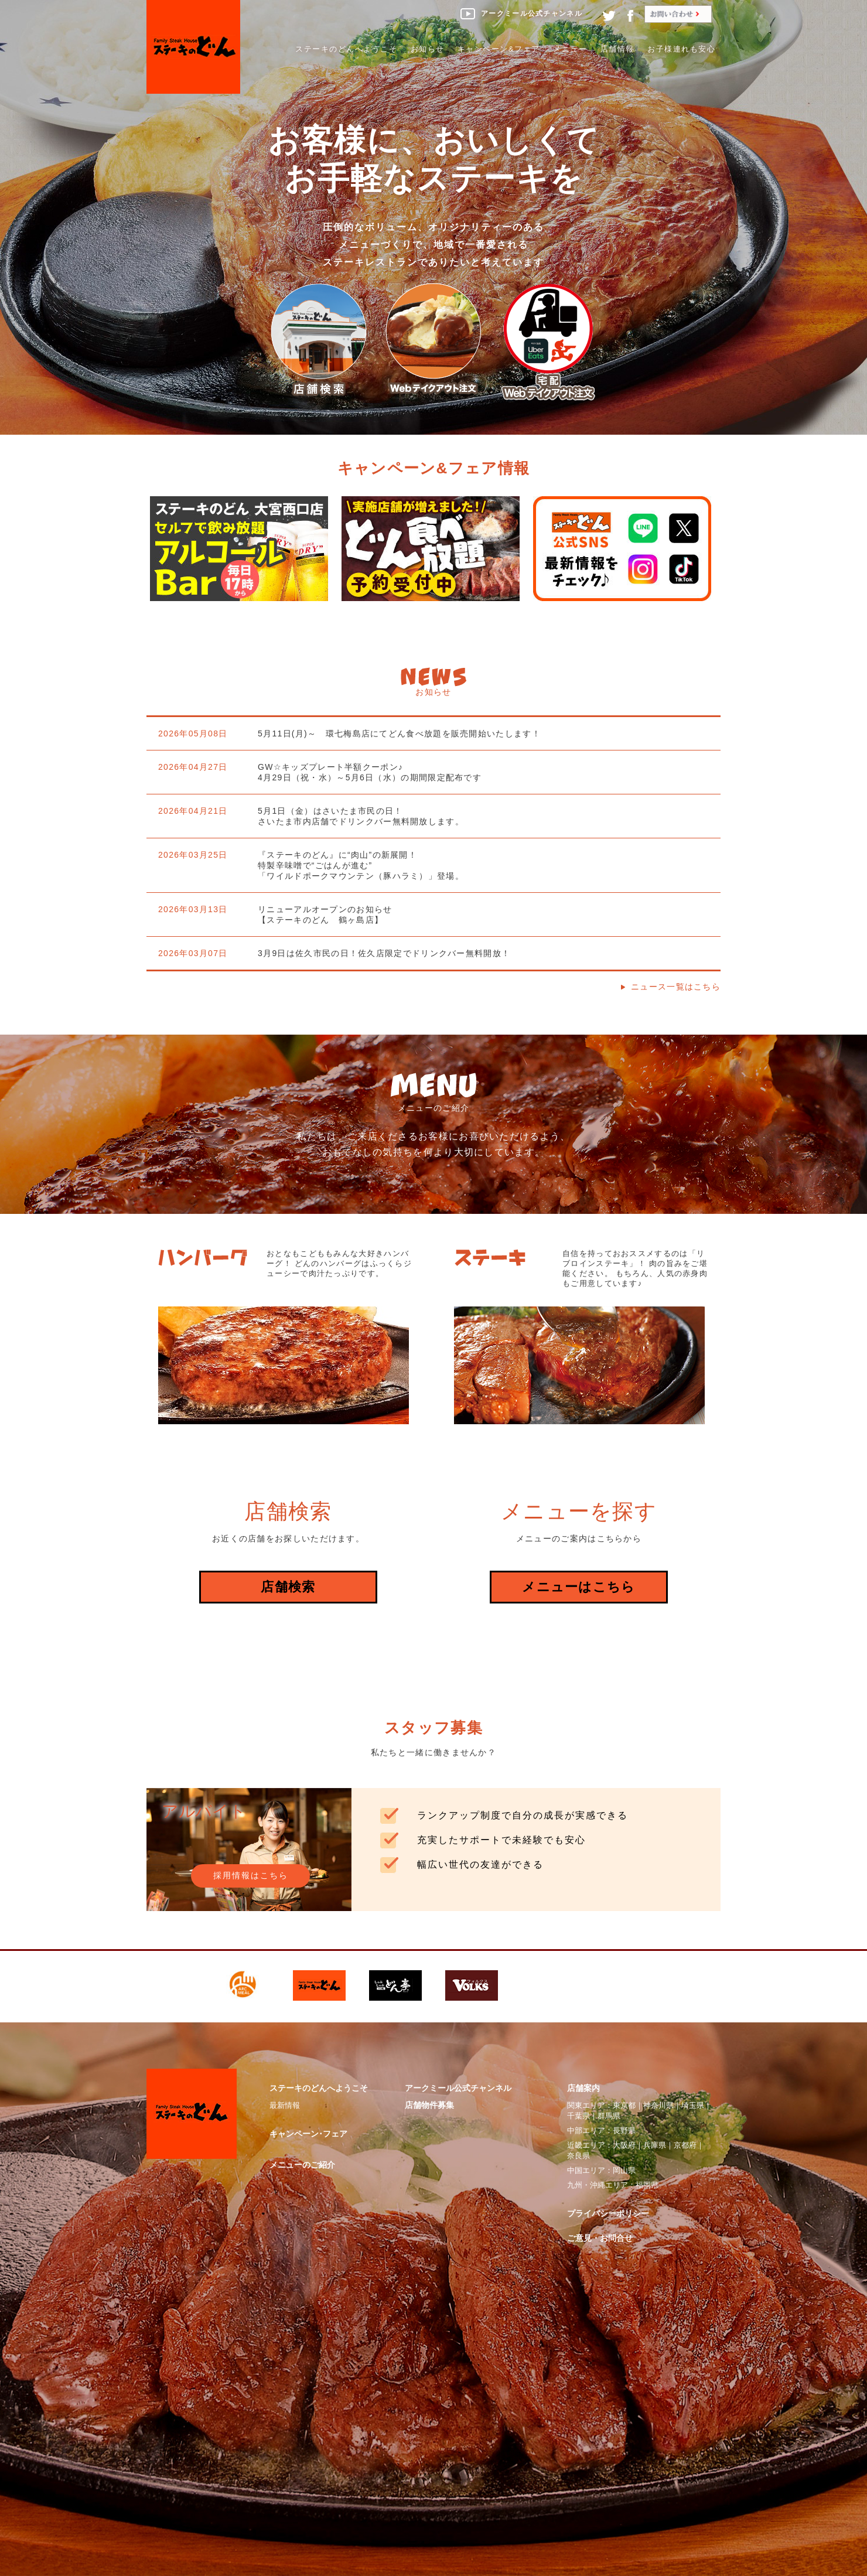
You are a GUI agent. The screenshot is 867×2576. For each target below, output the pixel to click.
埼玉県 (692, 2105)
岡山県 (624, 2170)
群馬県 (609, 2115)
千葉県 (578, 2115)
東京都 (624, 2105)
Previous (117, 539)
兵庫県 (654, 2145)
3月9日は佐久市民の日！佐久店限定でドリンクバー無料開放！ (384, 953)
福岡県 (647, 2185)
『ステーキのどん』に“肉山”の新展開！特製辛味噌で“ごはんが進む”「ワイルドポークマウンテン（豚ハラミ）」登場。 (361, 865)
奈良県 (578, 2155)
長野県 (624, 2130)
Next (744, 539)
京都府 (685, 2145)
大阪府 (624, 2145)
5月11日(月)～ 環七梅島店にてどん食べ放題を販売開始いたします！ (399, 733)
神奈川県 (658, 2105)
